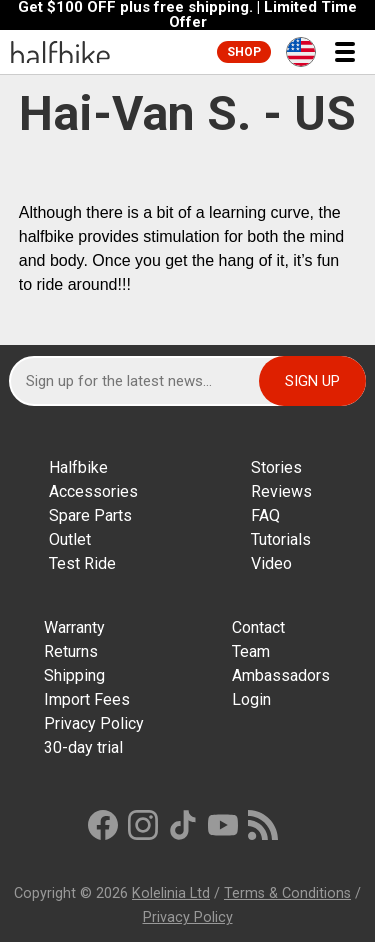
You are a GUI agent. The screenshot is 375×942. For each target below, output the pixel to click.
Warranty (74, 627)
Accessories (93, 491)
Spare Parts (90, 515)
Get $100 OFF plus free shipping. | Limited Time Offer (187, 15)
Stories (276, 467)
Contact (258, 627)
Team (251, 651)
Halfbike (78, 467)
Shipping (74, 675)
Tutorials (281, 539)
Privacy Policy (94, 723)
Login (251, 699)
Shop (244, 52)
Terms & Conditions (287, 893)
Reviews (281, 491)
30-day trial (83, 747)
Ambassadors (281, 675)
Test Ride (82, 563)
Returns (71, 651)
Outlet (70, 539)
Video (271, 563)
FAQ (265, 515)
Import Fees (87, 699)
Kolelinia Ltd (171, 893)
